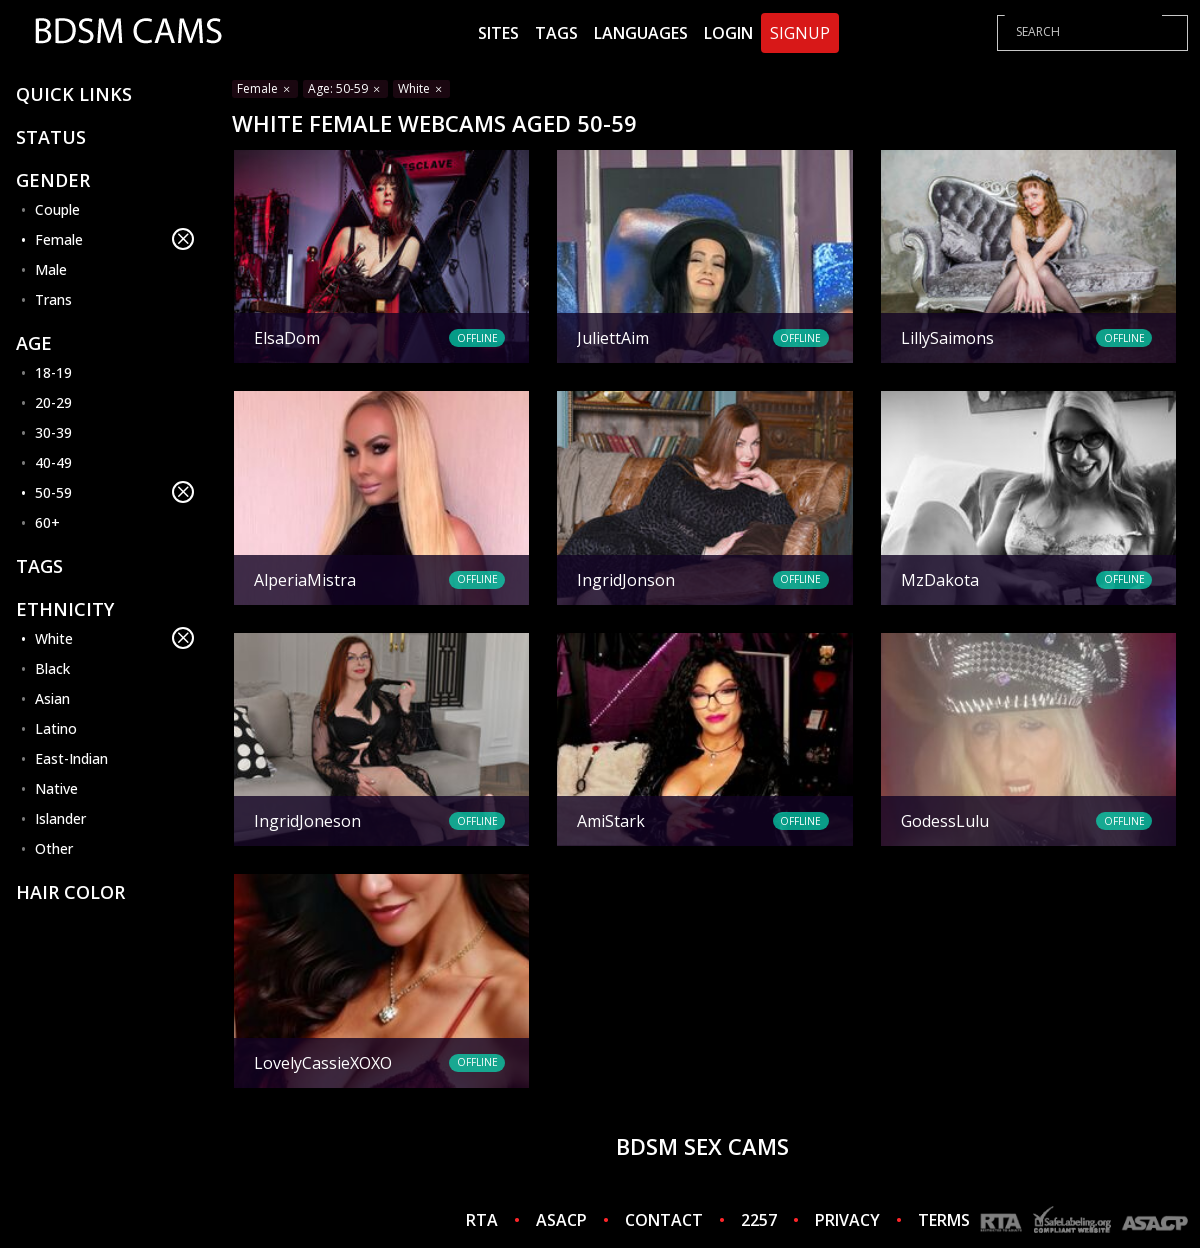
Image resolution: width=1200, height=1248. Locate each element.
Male (51, 269)
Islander (60, 818)
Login (728, 33)
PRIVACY (847, 1220)
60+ (47, 522)
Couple (57, 209)
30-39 (53, 432)
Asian (52, 698)
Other (54, 848)
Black (52, 668)
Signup (800, 33)
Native (56, 788)
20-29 (53, 402)
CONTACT (664, 1220)
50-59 (114, 492)
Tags (556, 33)
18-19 (53, 372)
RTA (482, 1220)
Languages (641, 33)
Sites (498, 33)
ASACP (561, 1220)
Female (114, 239)
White (114, 638)
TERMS (944, 1220)
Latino (56, 728)
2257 (759, 1220)
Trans (53, 299)
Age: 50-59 (345, 88)
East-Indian (71, 758)
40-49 (53, 462)
